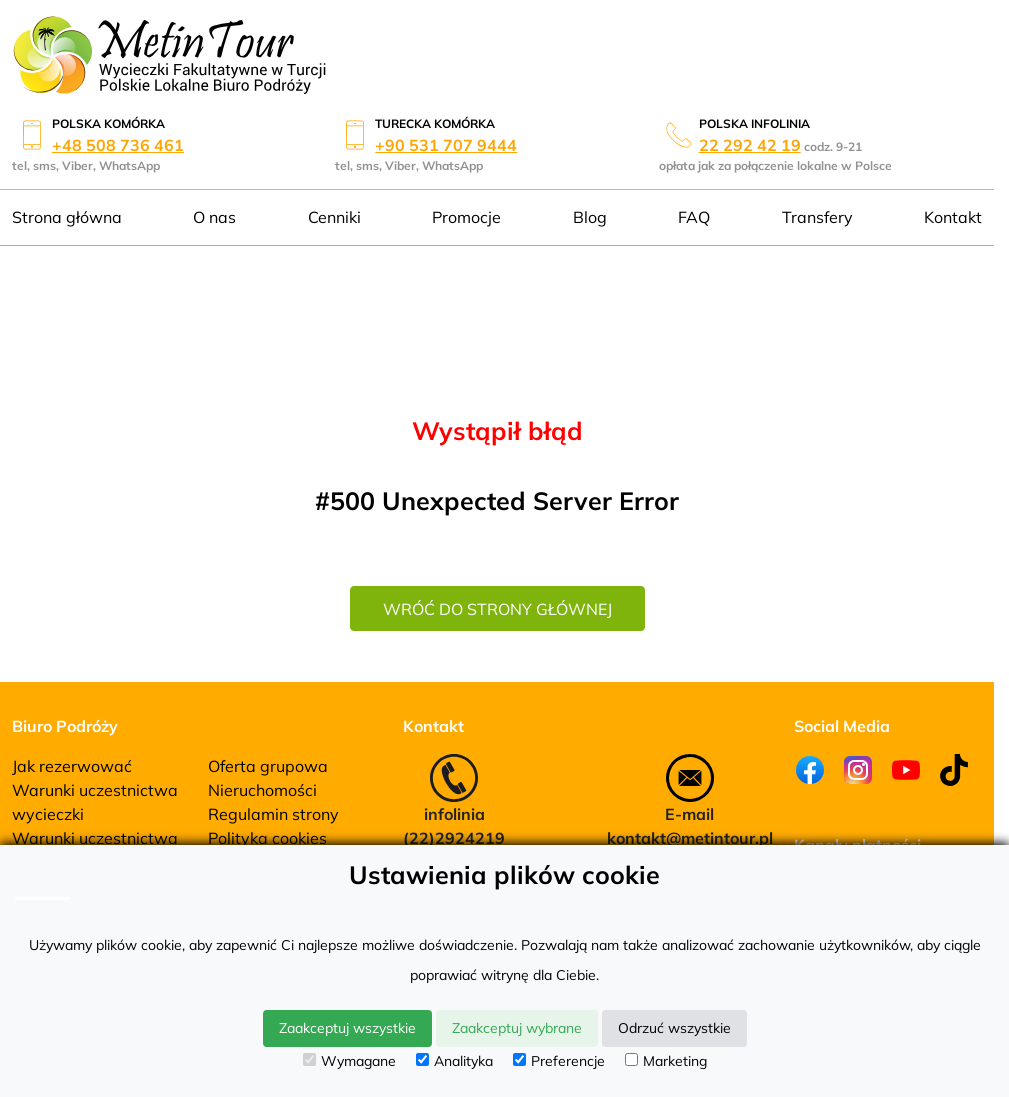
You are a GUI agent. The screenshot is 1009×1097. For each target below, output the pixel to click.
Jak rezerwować (72, 766)
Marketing (666, 1061)
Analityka (454, 1061)
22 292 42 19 (750, 145)
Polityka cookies (267, 838)
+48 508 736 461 (118, 145)
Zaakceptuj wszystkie (347, 1028)
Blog (590, 217)
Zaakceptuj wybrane (517, 1028)
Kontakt (953, 217)
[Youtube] (906, 770)
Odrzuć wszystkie (674, 1028)
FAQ (694, 217)
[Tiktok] (954, 770)
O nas (214, 217)
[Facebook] (810, 770)
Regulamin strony (273, 814)
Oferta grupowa (268, 766)
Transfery (817, 217)
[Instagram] (858, 770)
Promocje (466, 217)
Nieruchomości (262, 790)
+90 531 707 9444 (446, 145)
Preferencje (559, 1061)
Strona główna (67, 217)
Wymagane (349, 1061)
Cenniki (334, 217)
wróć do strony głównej (497, 609)
